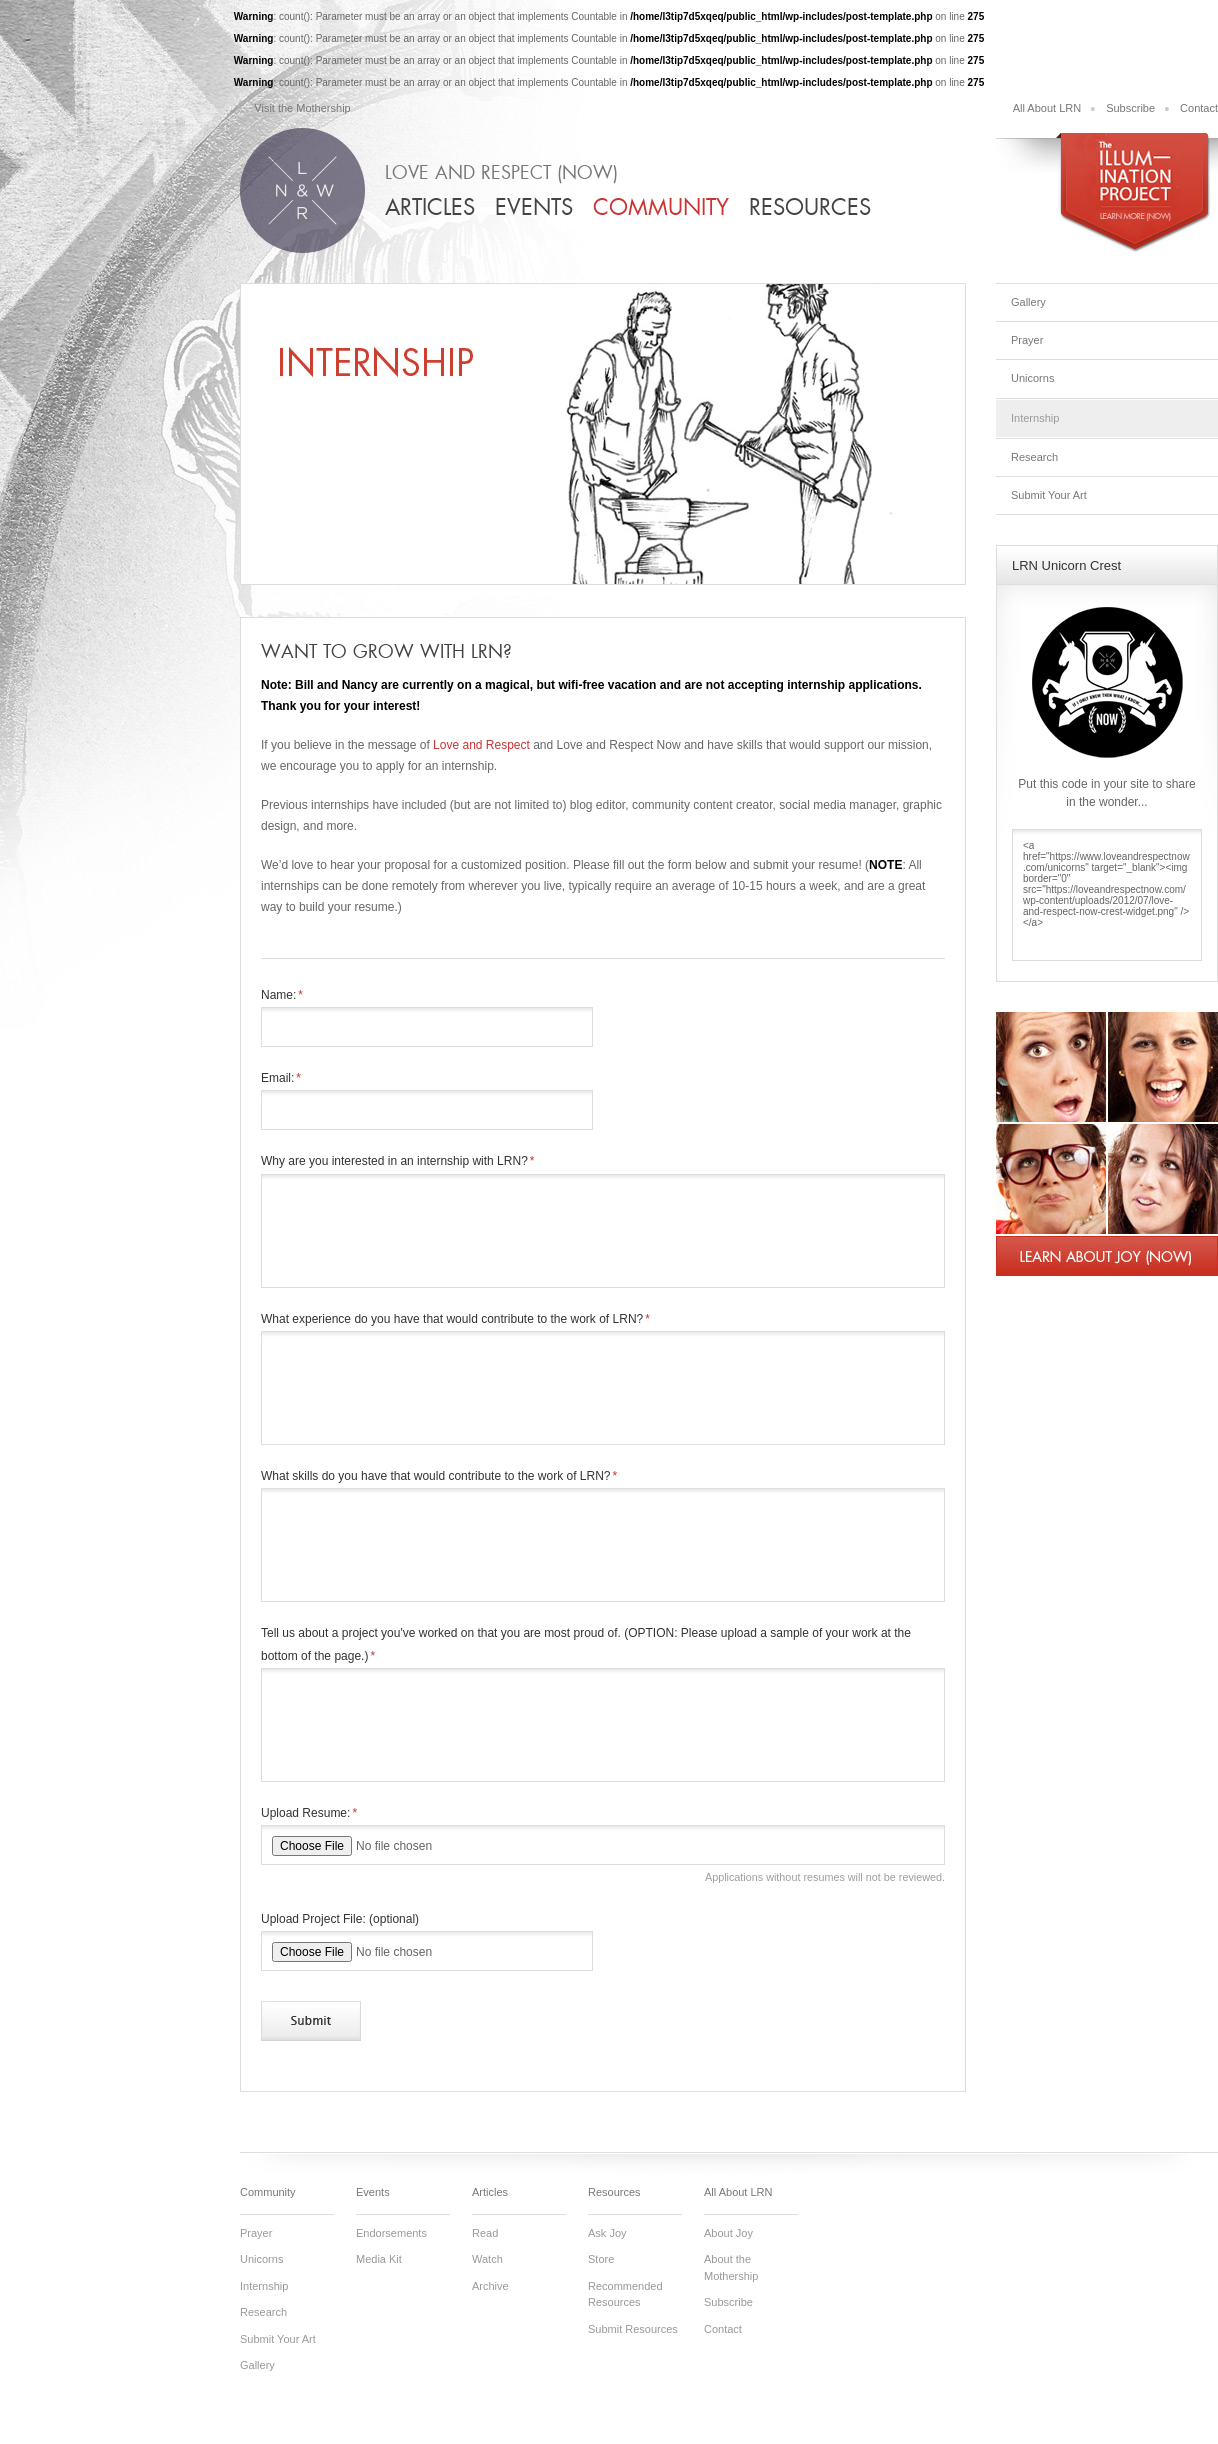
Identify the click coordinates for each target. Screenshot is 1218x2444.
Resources (810, 207)
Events (534, 207)
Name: (282, 995)
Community (661, 207)
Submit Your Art (1049, 495)
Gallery (1028, 302)
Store (601, 2259)
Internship (1035, 418)
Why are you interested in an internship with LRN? (397, 1161)
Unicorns (1032, 378)
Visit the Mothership (302, 108)
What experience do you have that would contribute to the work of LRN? (455, 1319)
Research (1034, 457)
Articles (430, 207)
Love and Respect (481, 745)
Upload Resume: (309, 1813)
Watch (487, 2259)
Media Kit (379, 2259)
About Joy (728, 2233)
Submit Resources (633, 2329)
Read (485, 2233)
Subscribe (1130, 108)
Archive (490, 2286)
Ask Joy (607, 2233)
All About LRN (1047, 108)
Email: (281, 1078)
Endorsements (391, 2233)
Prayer (1027, 340)
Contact (1199, 108)
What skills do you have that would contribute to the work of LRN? (439, 1476)
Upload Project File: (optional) (340, 1919)
